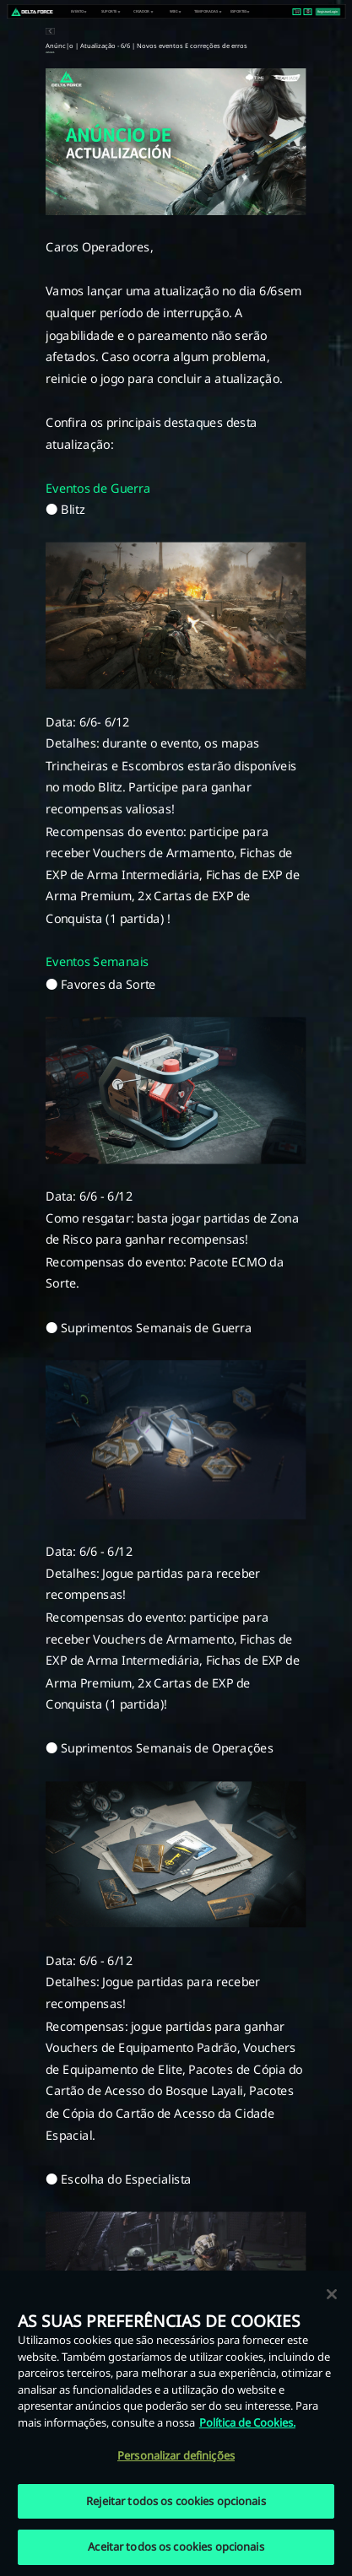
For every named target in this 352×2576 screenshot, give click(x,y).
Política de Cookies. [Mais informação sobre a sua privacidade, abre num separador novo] (247, 2422)
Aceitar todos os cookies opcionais (175, 2546)
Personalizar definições (176, 2455)
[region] (176, 2423)
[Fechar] (331, 2294)
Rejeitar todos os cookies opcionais (176, 2500)
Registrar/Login (327, 11)
